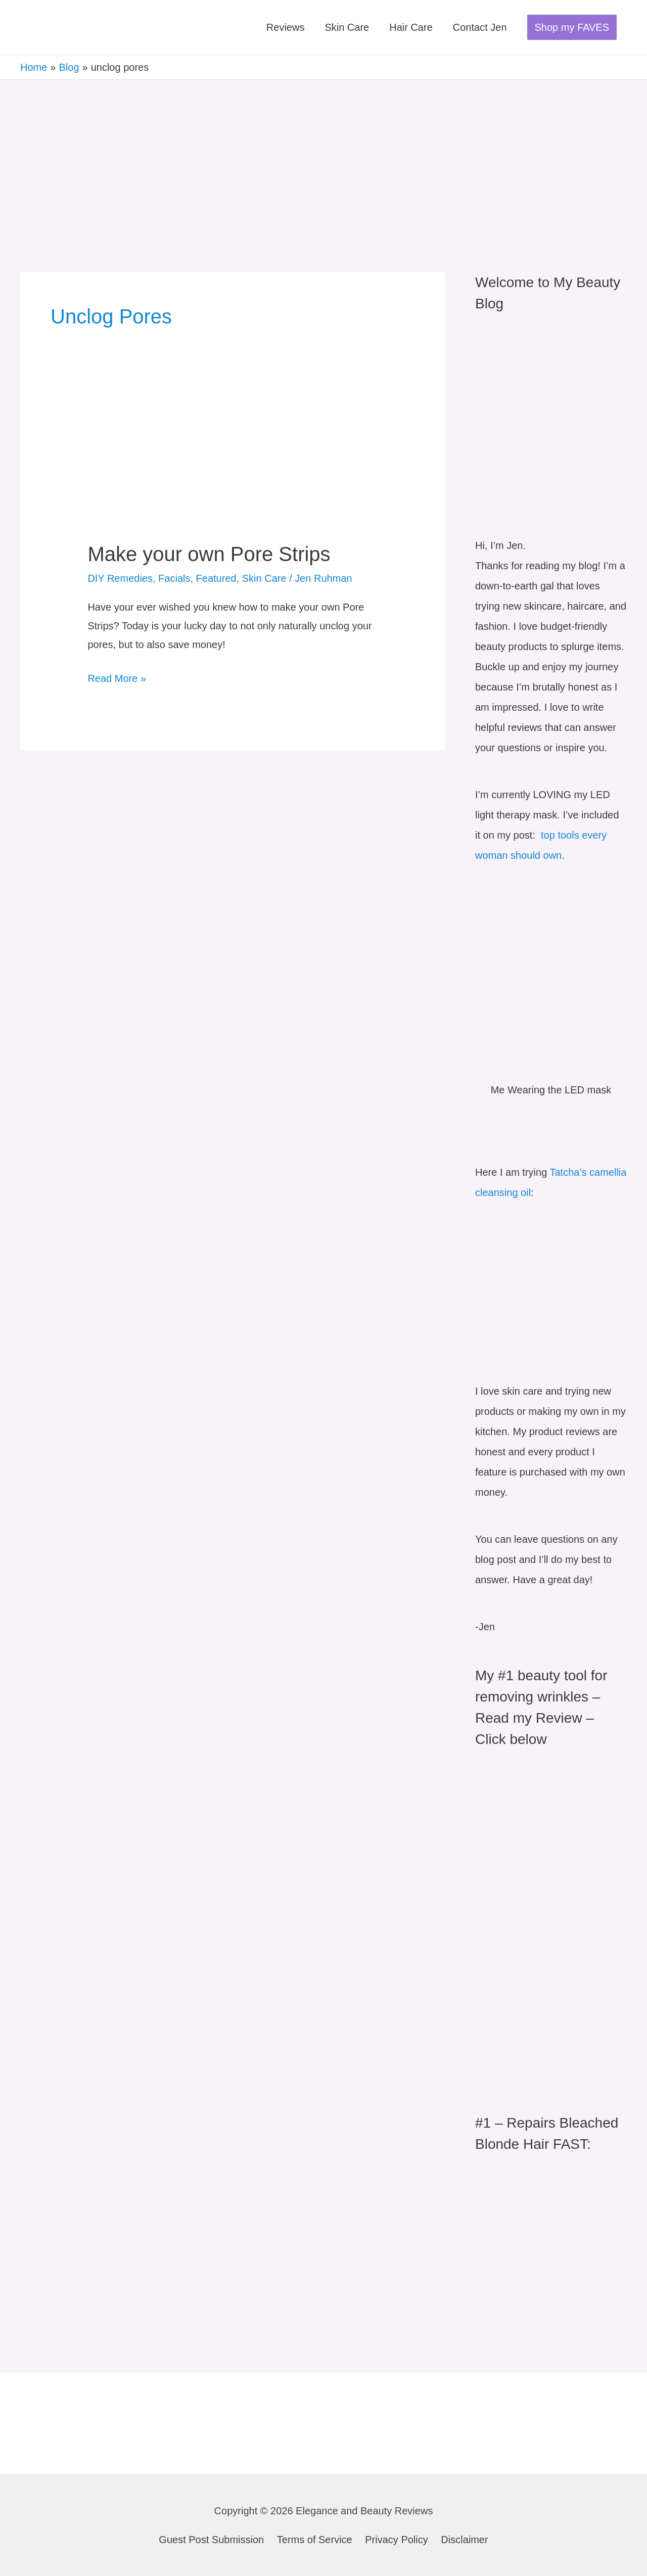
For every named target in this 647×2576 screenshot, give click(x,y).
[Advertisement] (323, 155)
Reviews (285, 27)
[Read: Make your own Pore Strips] (232, 470)
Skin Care (347, 27)
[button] (572, 27)
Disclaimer (464, 2539)
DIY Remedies (120, 578)
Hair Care (411, 27)
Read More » (116, 676)
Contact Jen (480, 27)
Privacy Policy (396, 2539)
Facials (174, 578)
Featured (216, 578)
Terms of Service (314, 2539)
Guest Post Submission (211, 2539)
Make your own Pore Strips (208, 554)
